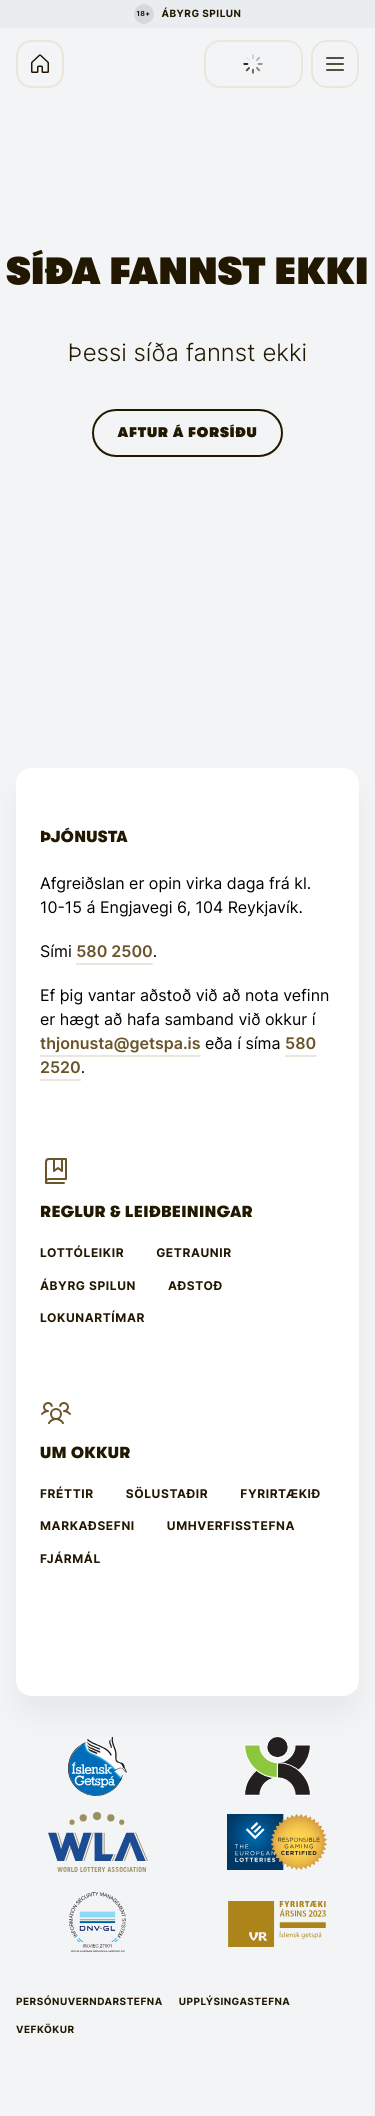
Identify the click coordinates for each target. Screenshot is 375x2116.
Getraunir (194, 1253)
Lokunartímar (92, 1318)
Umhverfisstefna (231, 1526)
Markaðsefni (87, 1526)
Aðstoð (195, 1286)
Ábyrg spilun (88, 1286)
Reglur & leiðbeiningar (146, 1212)
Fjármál (70, 1559)
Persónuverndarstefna (89, 2002)
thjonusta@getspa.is (120, 1043)
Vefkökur (45, 2030)
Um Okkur (85, 1453)
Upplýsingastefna (235, 2002)
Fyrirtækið (280, 1494)
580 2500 (114, 951)
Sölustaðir (167, 1494)
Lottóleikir (82, 1253)
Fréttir (67, 1494)
